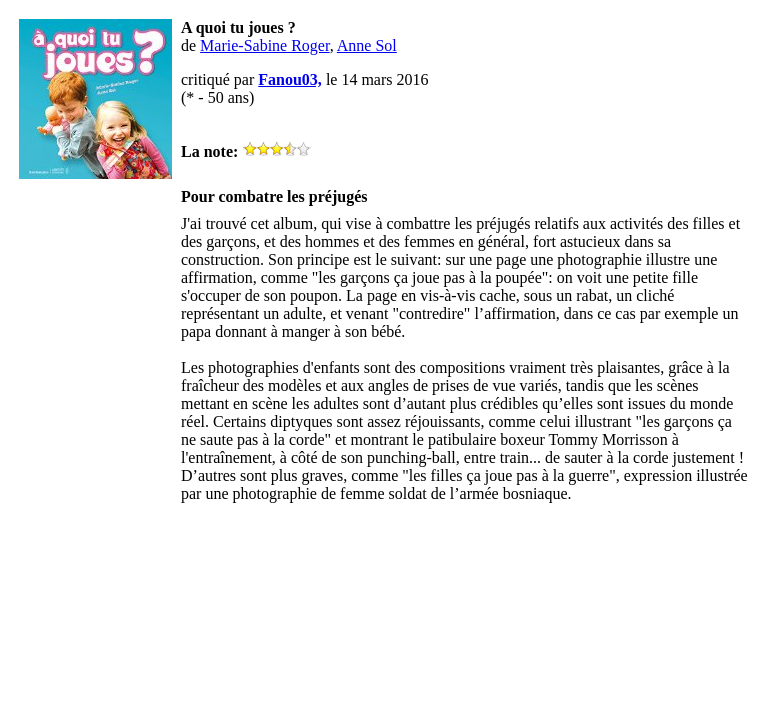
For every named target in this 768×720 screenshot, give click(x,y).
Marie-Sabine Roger (265, 45)
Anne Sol (367, 45)
